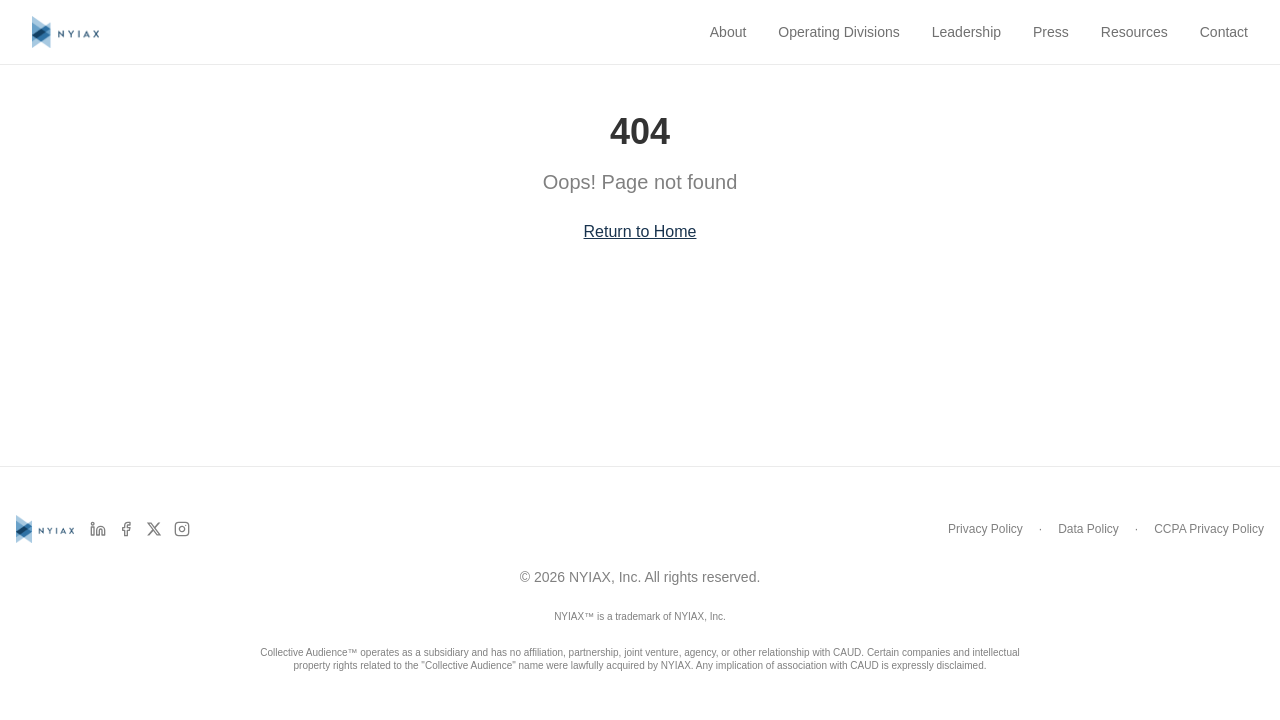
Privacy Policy (985, 529)
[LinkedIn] (98, 529)
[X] (154, 529)
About (728, 32)
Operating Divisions (838, 32)
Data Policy (1088, 529)
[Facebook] (126, 529)
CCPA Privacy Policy (1209, 529)
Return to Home (640, 231)
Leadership (966, 32)
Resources (1134, 32)
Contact (1224, 32)
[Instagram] (182, 529)
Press (1051, 32)
